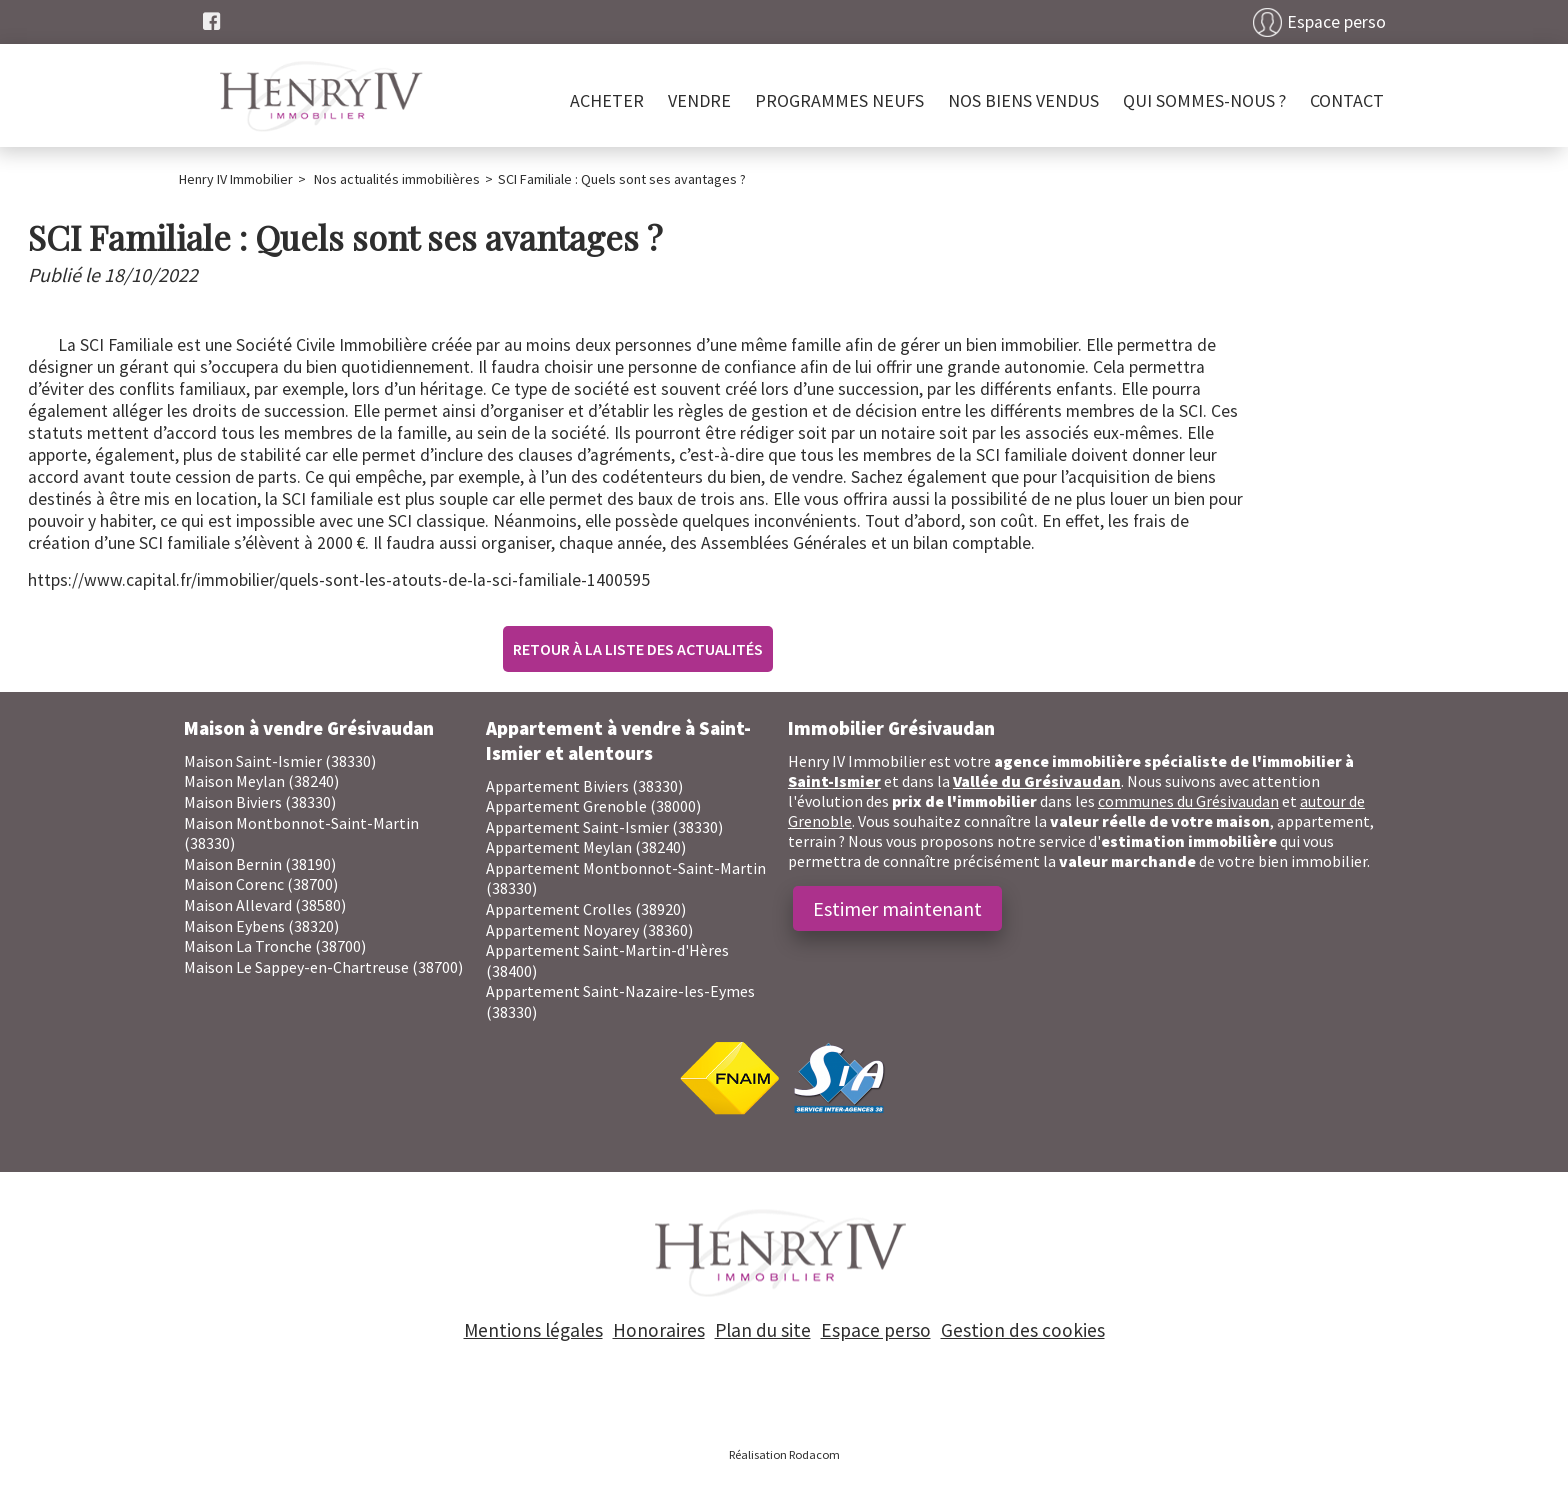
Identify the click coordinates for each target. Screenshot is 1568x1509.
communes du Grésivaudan (1188, 801)
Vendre (699, 100)
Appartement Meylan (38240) (586, 847)
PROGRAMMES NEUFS (839, 100)
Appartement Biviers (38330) (584, 786)
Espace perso (1336, 22)
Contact (1347, 100)
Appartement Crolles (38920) (586, 909)
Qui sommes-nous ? (1204, 100)
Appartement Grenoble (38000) (593, 806)
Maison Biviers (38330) (260, 802)
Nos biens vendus (1023, 100)
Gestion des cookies (1023, 1330)
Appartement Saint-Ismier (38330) (604, 827)
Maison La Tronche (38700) (275, 946)
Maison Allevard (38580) (265, 905)
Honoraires (659, 1330)
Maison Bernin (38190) (260, 864)
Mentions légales (533, 1330)
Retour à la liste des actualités (638, 649)
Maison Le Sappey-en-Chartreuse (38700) (323, 967)
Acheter (607, 100)
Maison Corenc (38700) (261, 884)
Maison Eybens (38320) (261, 926)
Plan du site (763, 1330)
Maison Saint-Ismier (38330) (280, 761)
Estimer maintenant (897, 908)
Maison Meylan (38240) (261, 781)
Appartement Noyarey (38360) (589, 930)
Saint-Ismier (834, 781)
